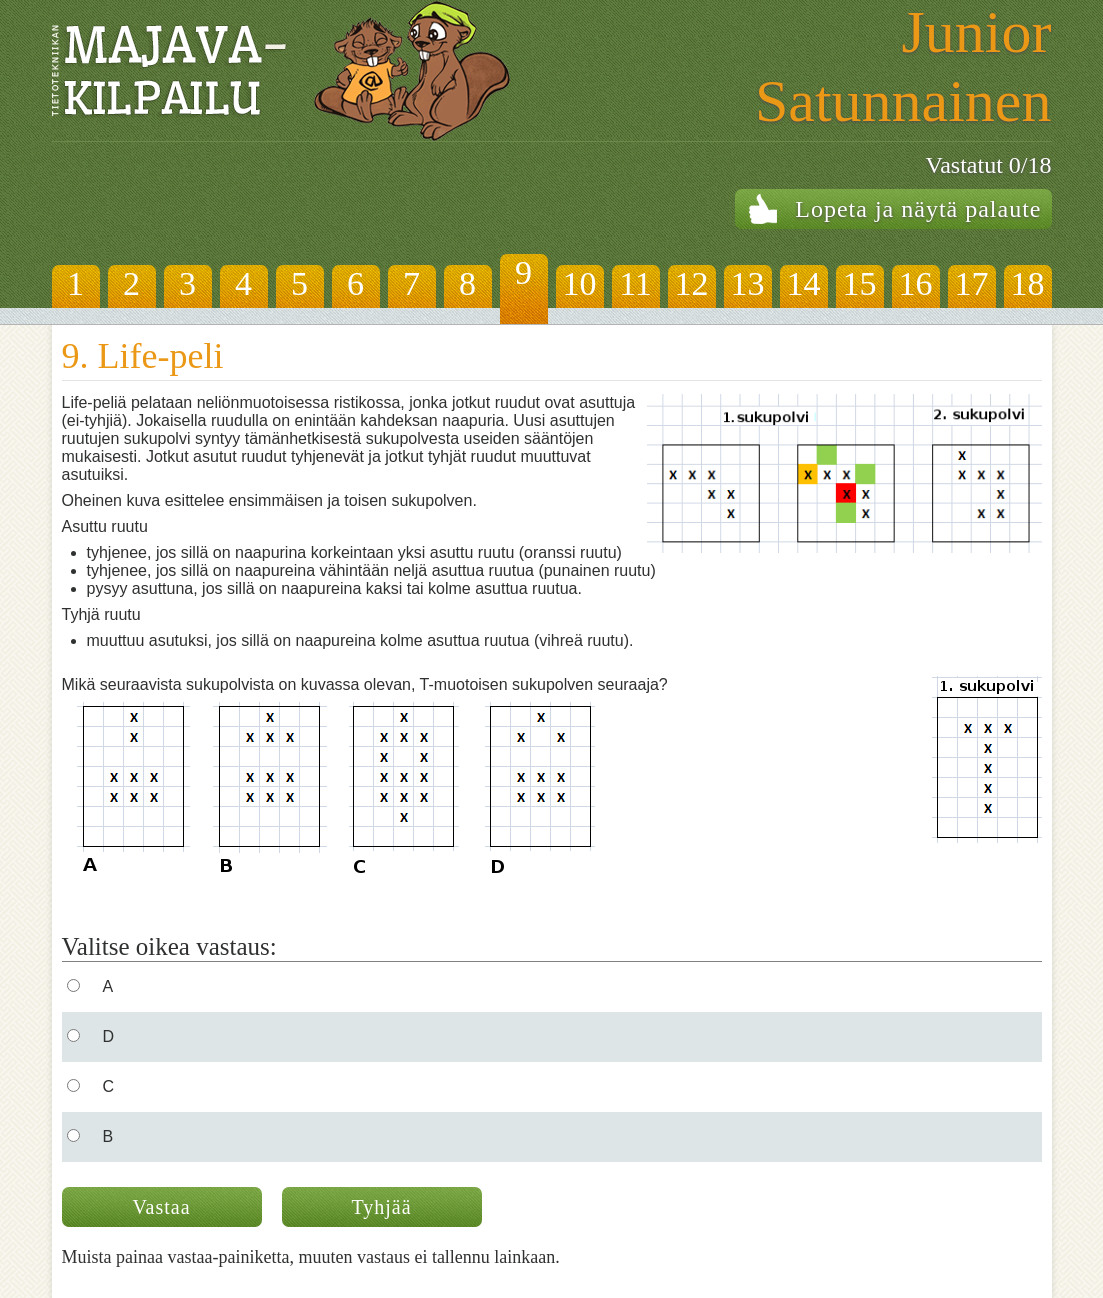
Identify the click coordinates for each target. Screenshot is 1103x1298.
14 (804, 283)
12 (692, 283)
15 (860, 283)
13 (748, 283)
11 (635, 283)
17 (972, 283)
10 (580, 283)
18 (1028, 283)
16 (916, 283)
